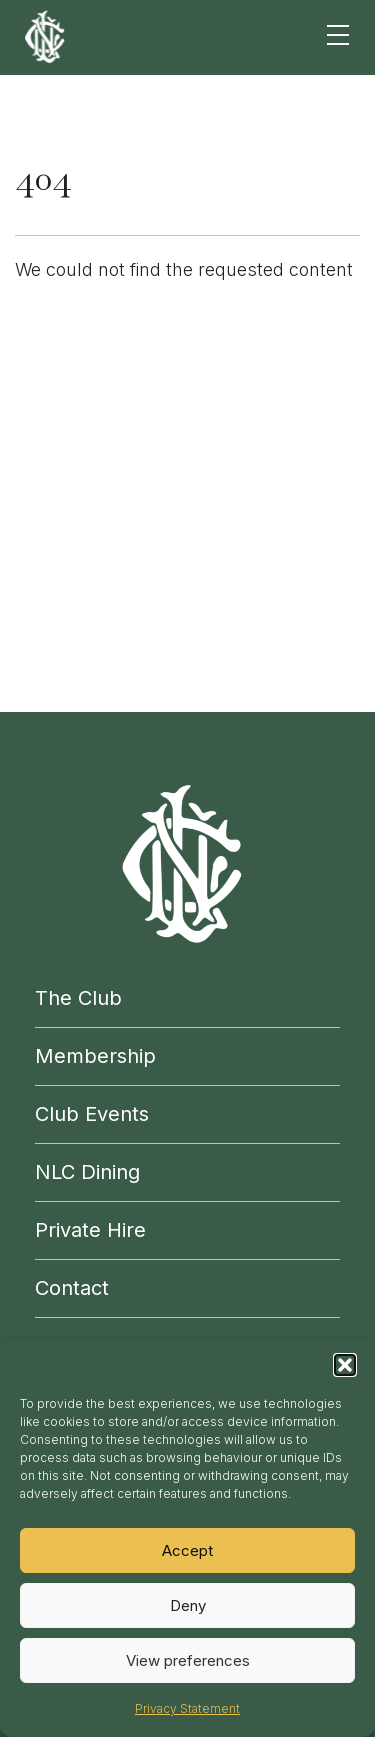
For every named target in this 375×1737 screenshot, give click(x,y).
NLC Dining (87, 1172)
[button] (345, 1365)
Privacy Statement (187, 1708)
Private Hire (90, 1230)
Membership (95, 1056)
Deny (188, 1605)
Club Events (92, 1114)
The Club (78, 998)
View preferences (188, 1660)
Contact (72, 1288)
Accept (187, 1550)
